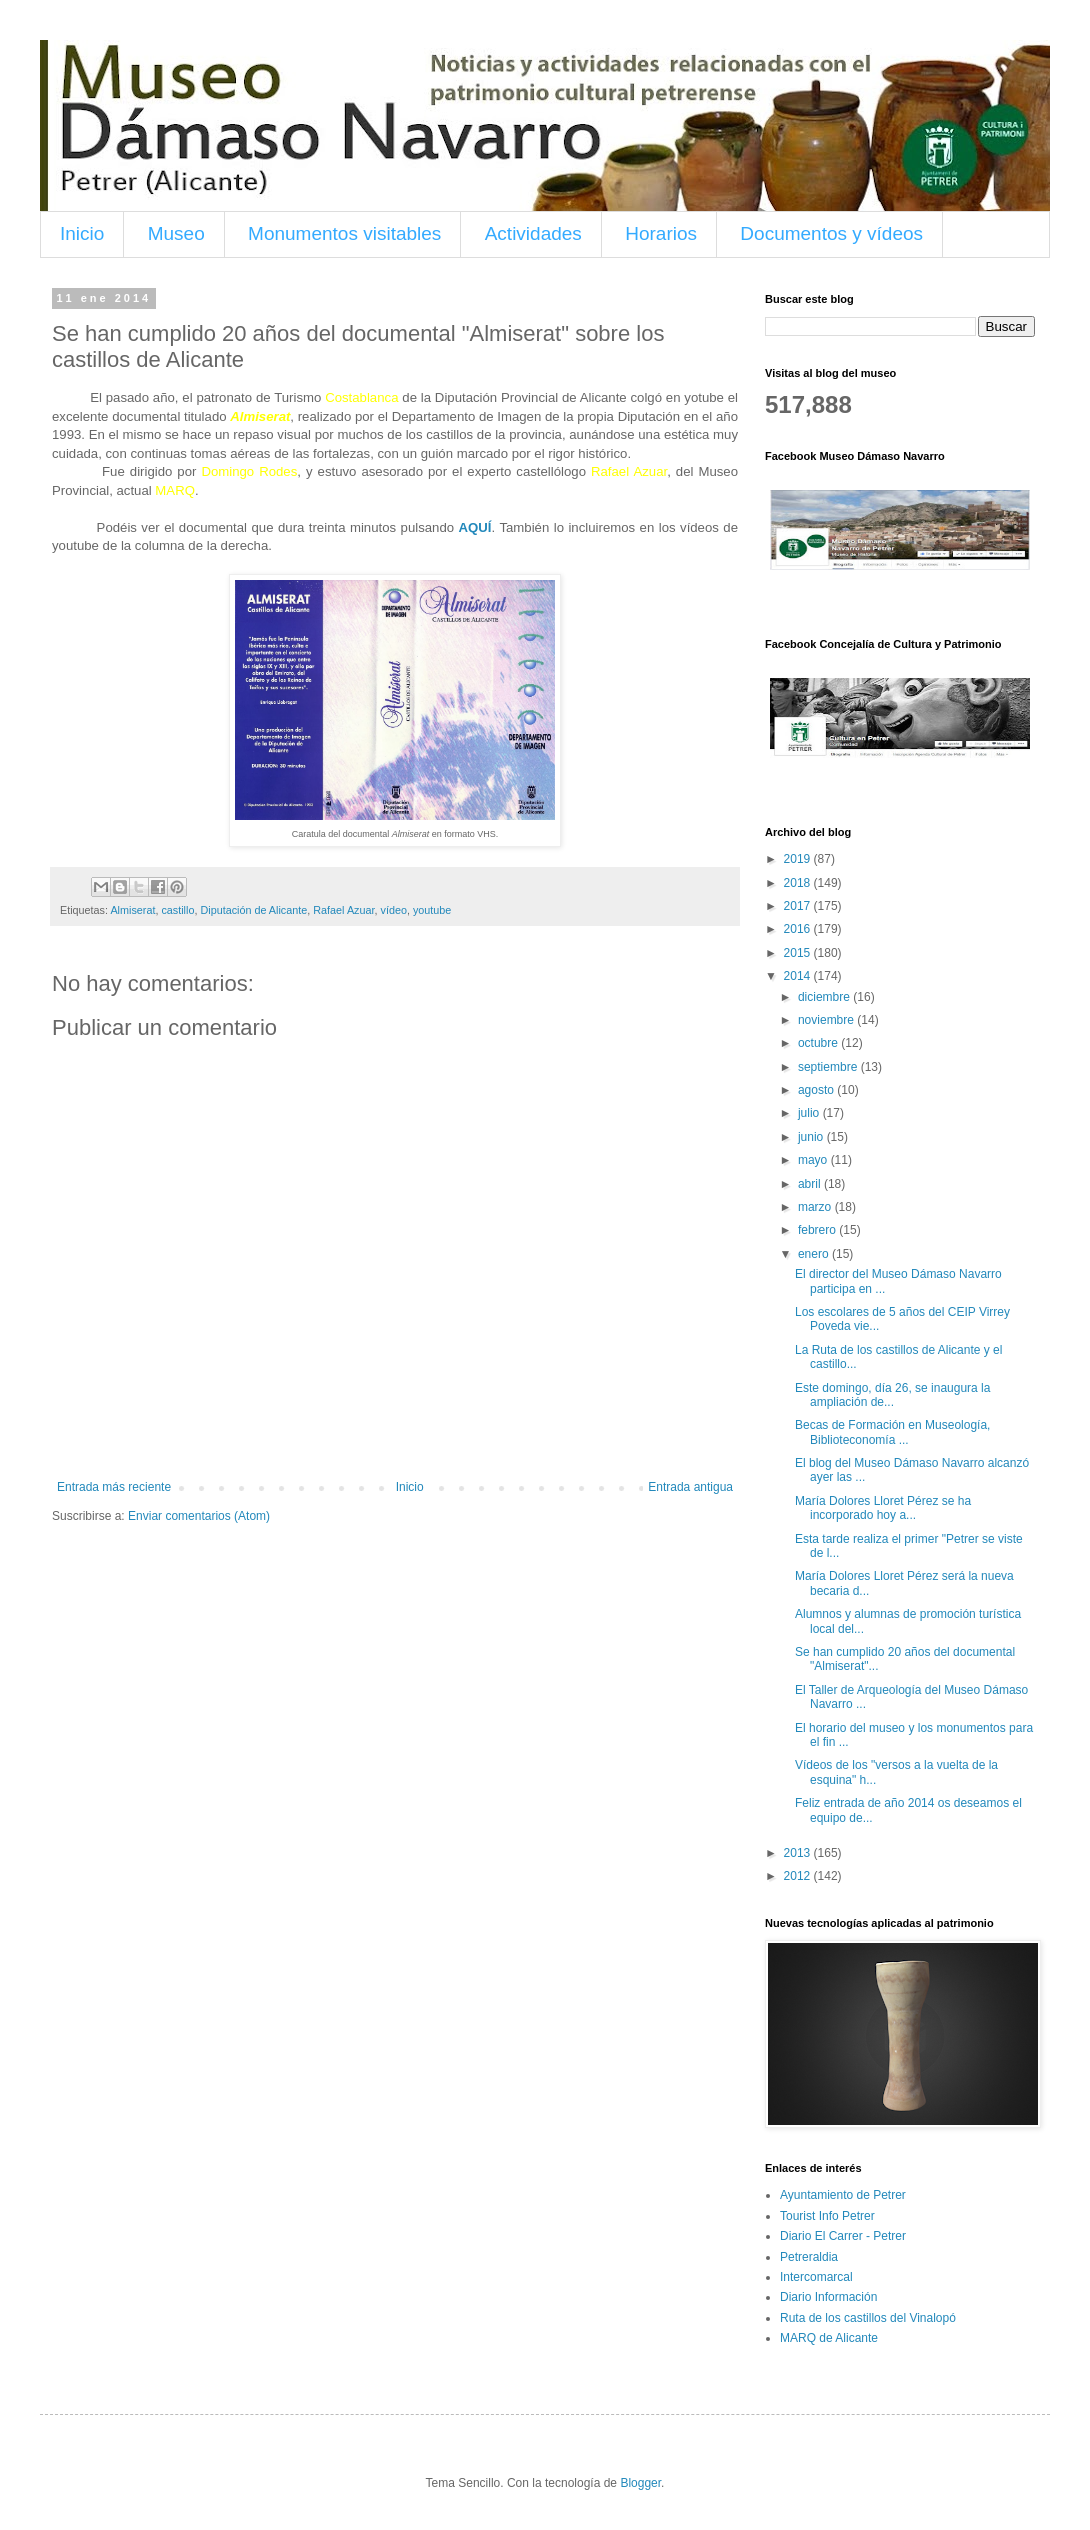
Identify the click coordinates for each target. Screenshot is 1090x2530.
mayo (814, 1160)
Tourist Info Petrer (827, 2216)
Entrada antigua (690, 1487)
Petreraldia (809, 2257)
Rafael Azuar (343, 910)
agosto (817, 1090)
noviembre (827, 1020)
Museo (176, 233)
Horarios (661, 233)
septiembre (829, 1067)
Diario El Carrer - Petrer (843, 2236)
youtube (432, 910)
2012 (799, 1876)
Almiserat (132, 910)
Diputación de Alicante (253, 910)
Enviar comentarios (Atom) (199, 1516)
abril (811, 1184)
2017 (799, 906)
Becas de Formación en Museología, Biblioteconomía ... (892, 1432)
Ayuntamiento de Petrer (843, 2195)
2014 (799, 976)
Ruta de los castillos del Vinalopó (868, 2318)
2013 (799, 1853)
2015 (799, 953)
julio (810, 1113)
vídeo (394, 910)
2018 (799, 883)
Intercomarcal (816, 2277)
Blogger (640, 2483)
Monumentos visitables (344, 233)
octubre (819, 1043)
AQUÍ (475, 527)
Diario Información (828, 2297)
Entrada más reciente (114, 1487)
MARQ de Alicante (829, 2338)
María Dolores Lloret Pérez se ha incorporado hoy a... (883, 1508)
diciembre (825, 997)
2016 (799, 929)
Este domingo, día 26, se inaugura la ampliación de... (892, 1395)
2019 (799, 859)
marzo (816, 1207)
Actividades (533, 233)
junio (812, 1137)
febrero (818, 1230)
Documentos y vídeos (831, 233)
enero (815, 1254)
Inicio (82, 233)
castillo (177, 910)
